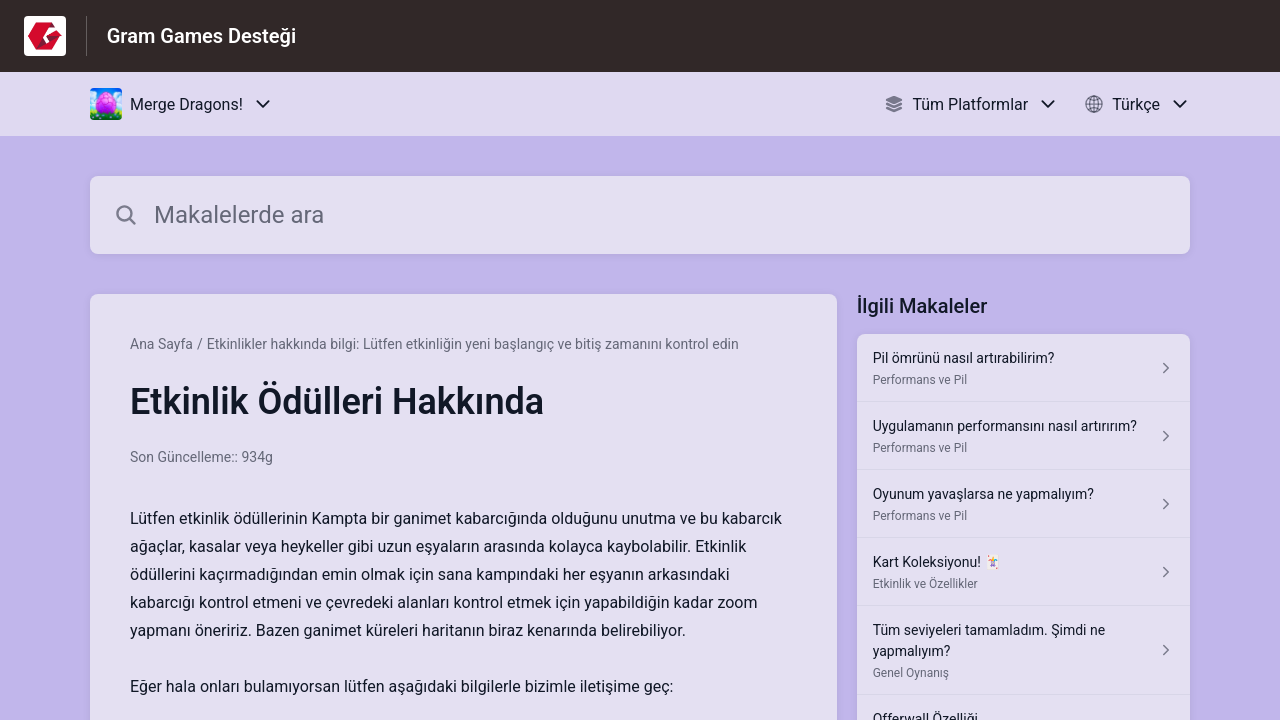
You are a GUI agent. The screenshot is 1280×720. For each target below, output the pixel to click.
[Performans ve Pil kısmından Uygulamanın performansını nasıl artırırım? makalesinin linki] (1023, 436)
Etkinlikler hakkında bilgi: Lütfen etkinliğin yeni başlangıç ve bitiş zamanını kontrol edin (473, 344)
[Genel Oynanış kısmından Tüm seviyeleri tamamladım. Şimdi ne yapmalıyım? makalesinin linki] (1023, 650)
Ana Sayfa (161, 344)
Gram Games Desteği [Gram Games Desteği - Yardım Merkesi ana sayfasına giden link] (201, 36)
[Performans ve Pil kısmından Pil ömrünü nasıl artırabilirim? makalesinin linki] (1023, 368)
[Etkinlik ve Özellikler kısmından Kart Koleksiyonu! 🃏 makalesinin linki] (1023, 572)
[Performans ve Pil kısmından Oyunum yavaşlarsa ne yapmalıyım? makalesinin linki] (1023, 504)
